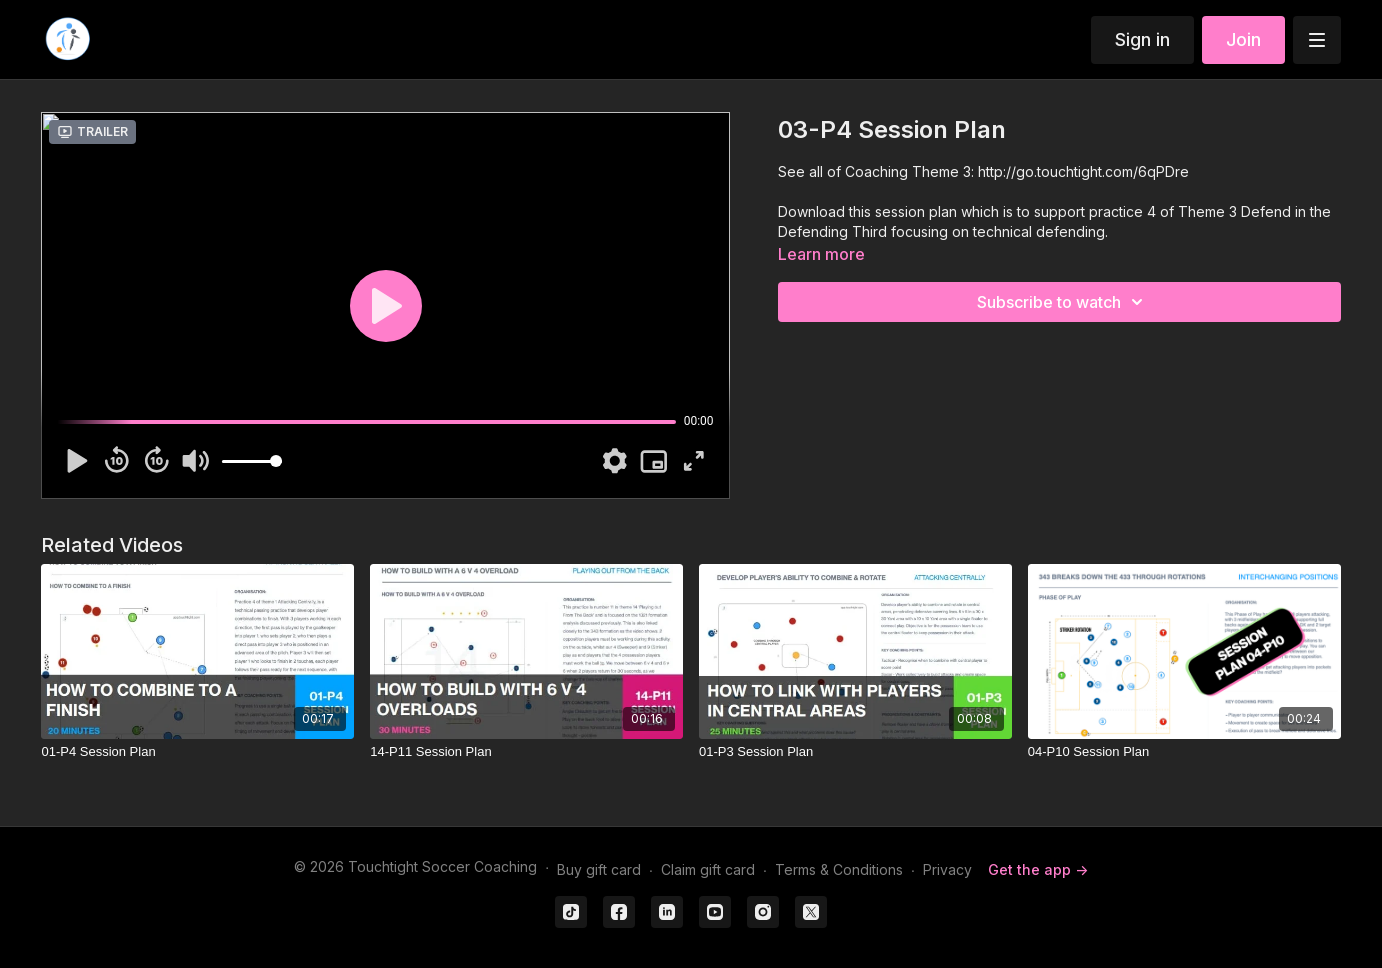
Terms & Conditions (839, 869)
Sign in (1142, 39)
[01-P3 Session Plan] (855, 752)
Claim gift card (708, 869)
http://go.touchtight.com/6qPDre (1083, 171)
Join (1243, 39)
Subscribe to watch (1063, 302)
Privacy (947, 869)
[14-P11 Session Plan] (526, 752)
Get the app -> (1038, 869)
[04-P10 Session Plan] (1184, 752)
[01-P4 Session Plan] (197, 752)
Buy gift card (599, 869)
